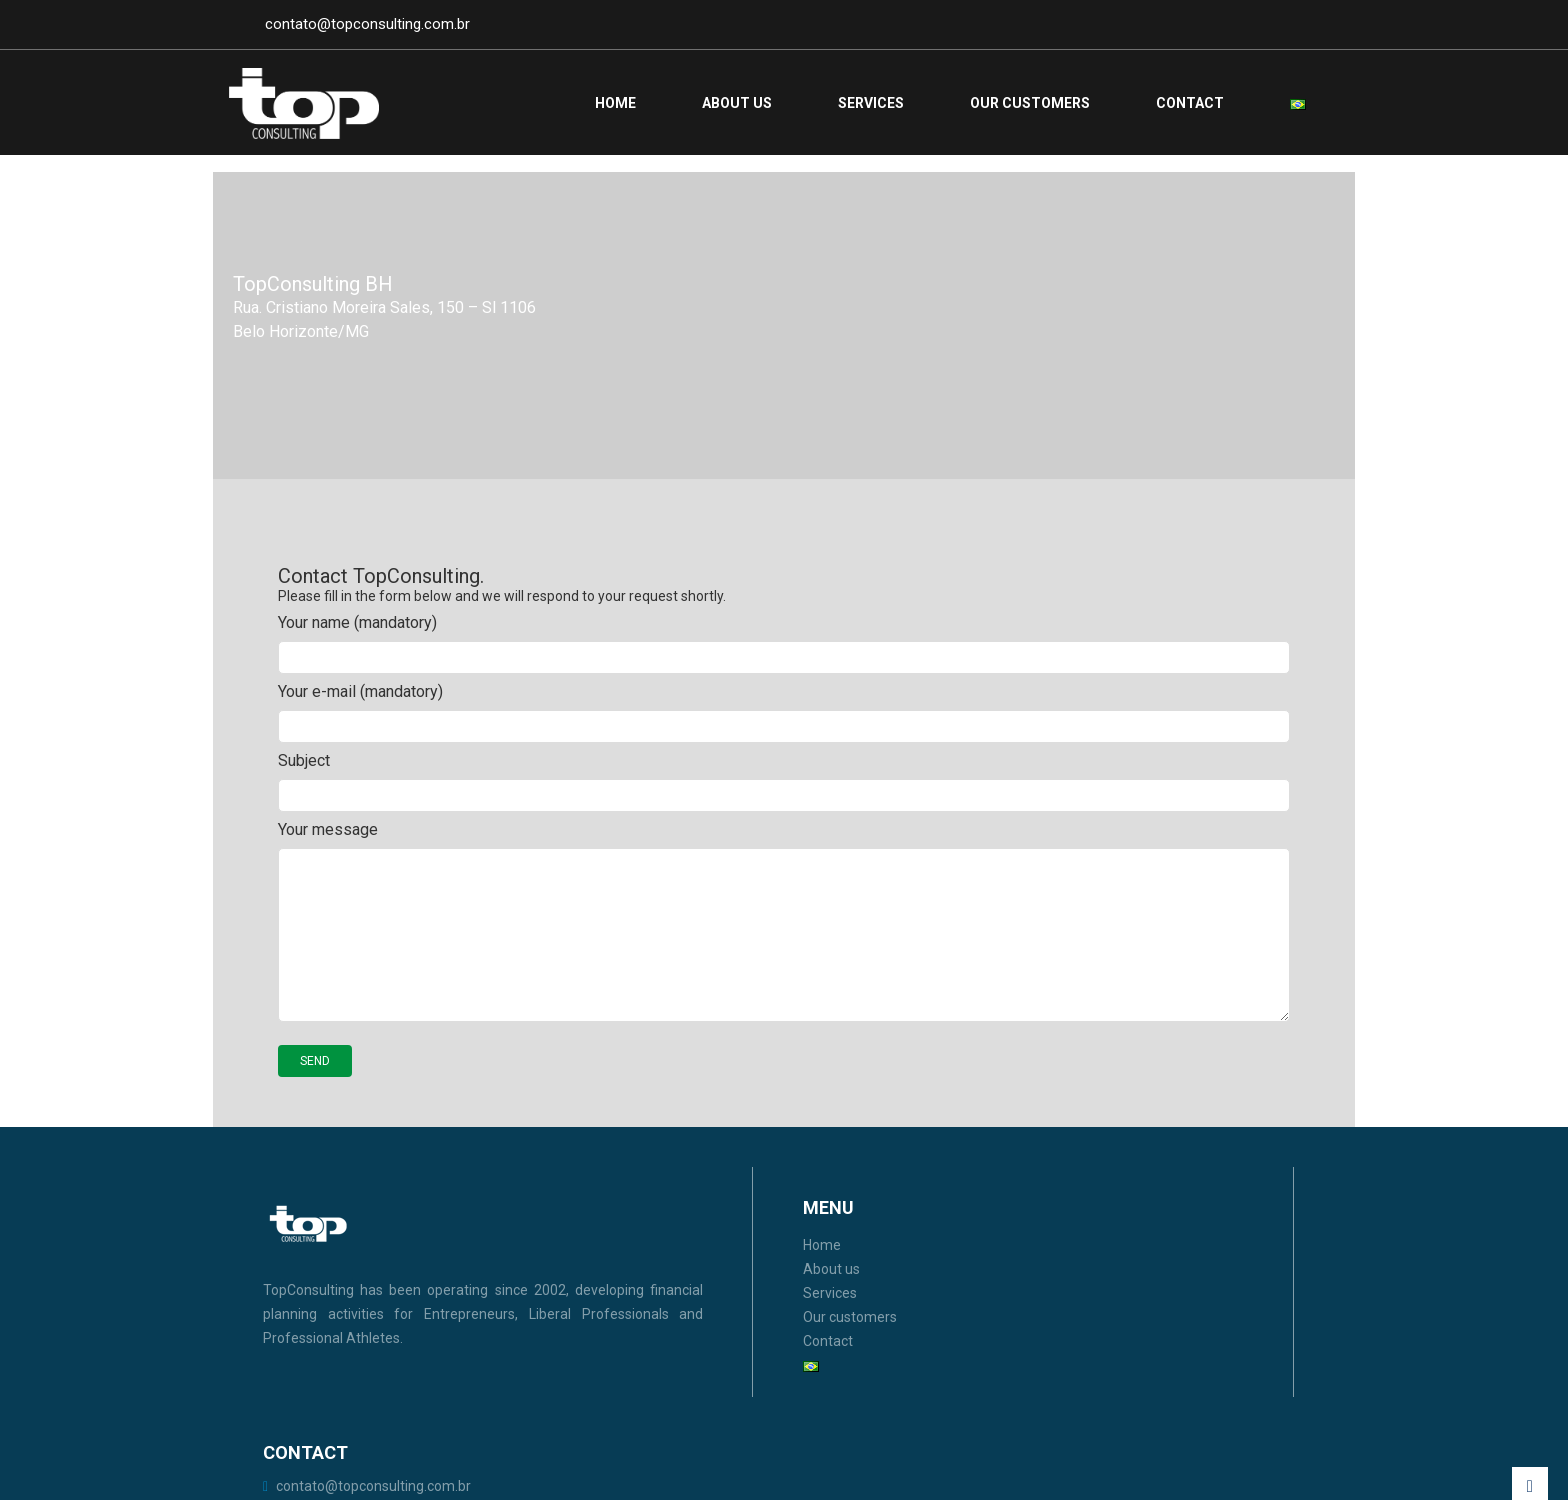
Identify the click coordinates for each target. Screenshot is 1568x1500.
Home (615, 103)
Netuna (1302, 1469)
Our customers (1030, 103)
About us (737, 103)
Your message (784, 946)
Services (871, 103)
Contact (1190, 103)
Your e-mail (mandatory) (784, 736)
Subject (784, 805)
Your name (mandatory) (784, 667)
